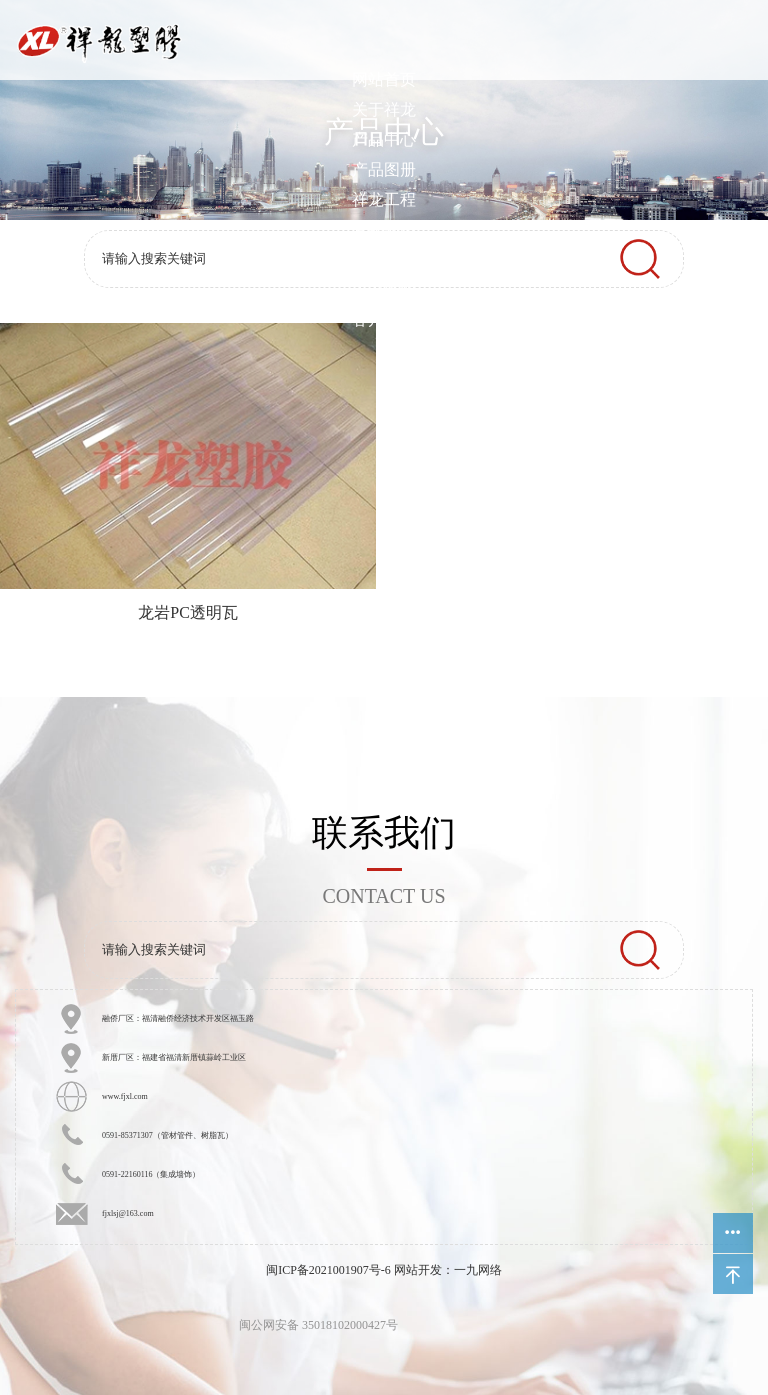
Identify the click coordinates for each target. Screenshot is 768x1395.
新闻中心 (384, 259)
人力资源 (384, 289)
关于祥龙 (384, 109)
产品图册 (384, 169)
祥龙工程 (384, 199)
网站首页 (384, 79)
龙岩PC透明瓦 (188, 612)
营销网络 (384, 229)
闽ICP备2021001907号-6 (328, 1270)
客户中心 (384, 319)
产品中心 (384, 139)
